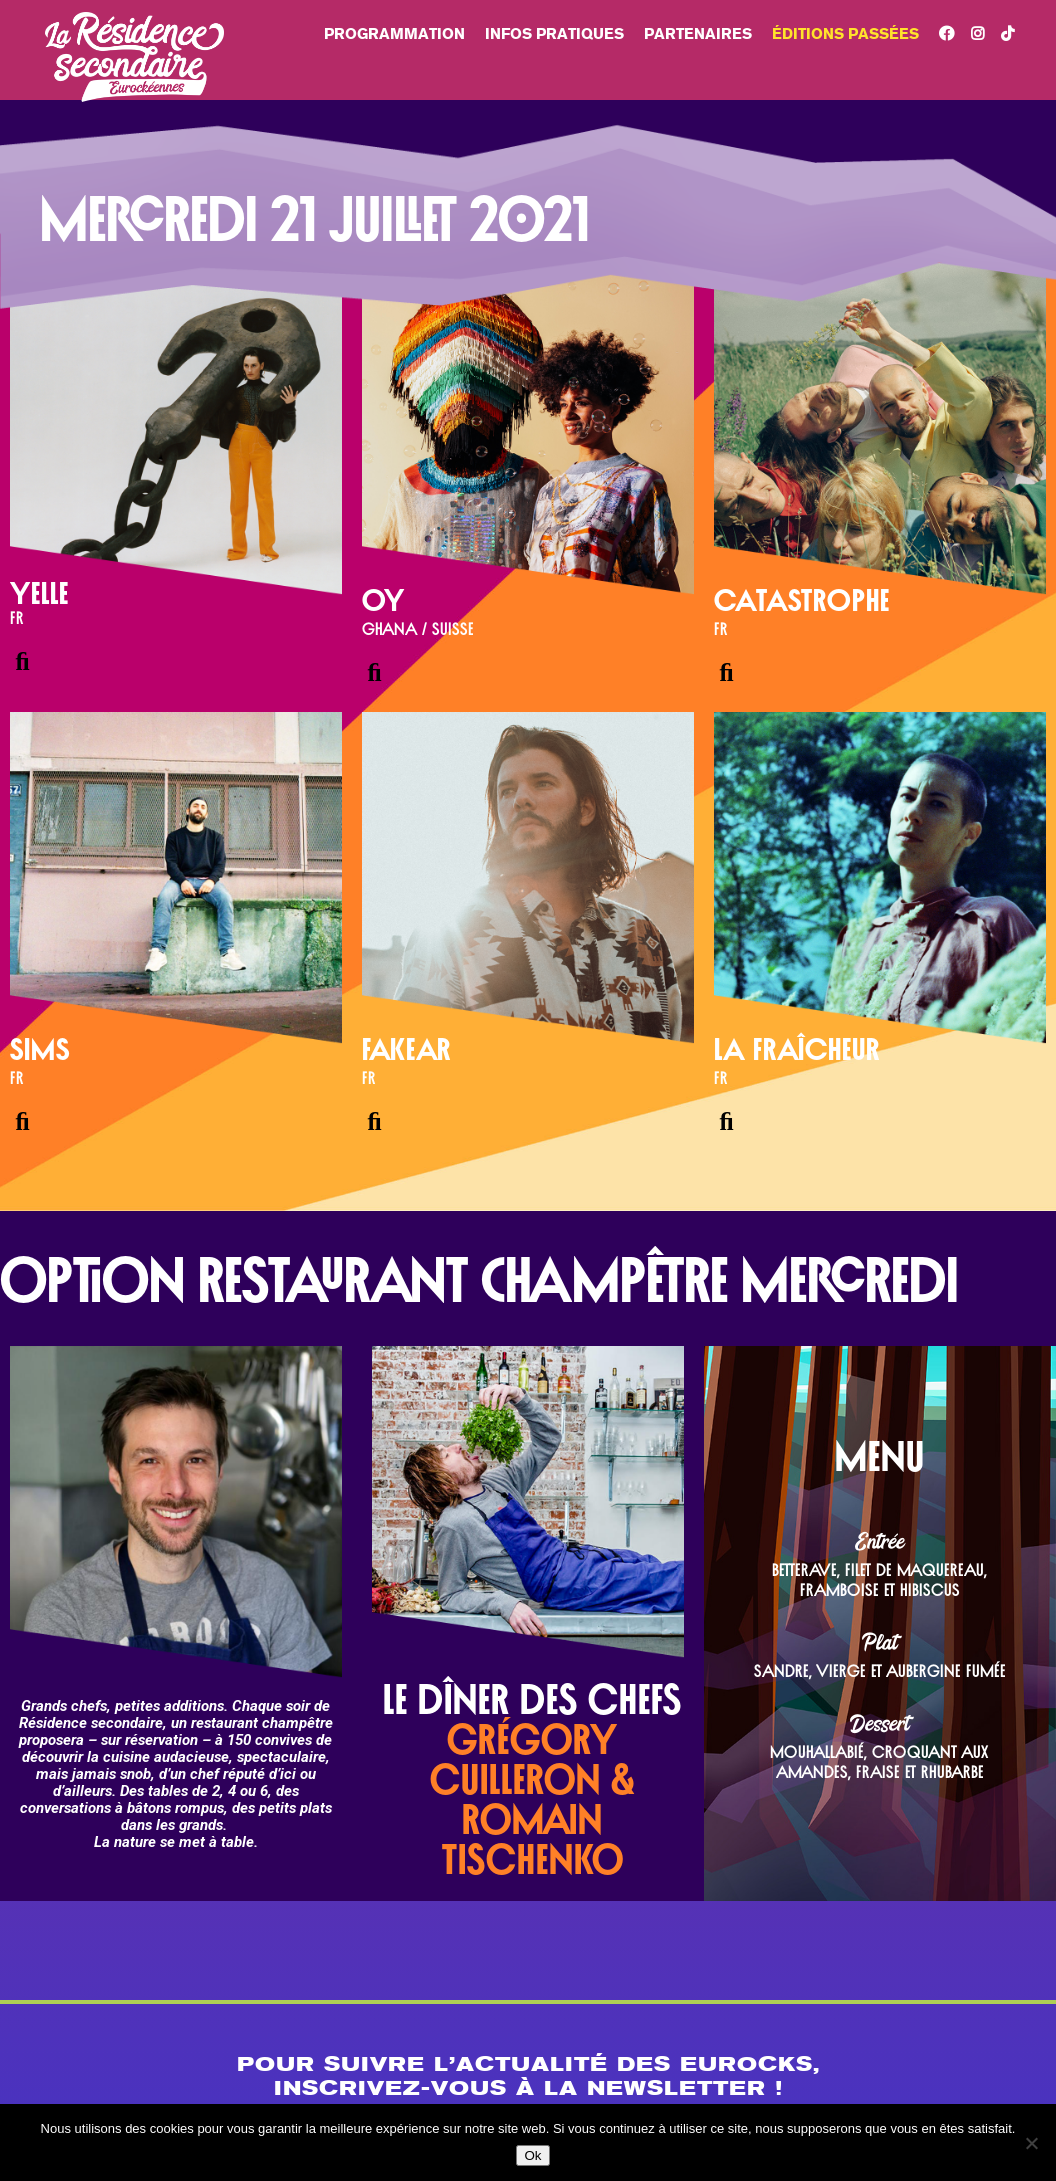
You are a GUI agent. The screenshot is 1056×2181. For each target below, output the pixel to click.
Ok (532, 2155)
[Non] (1031, 2143)
